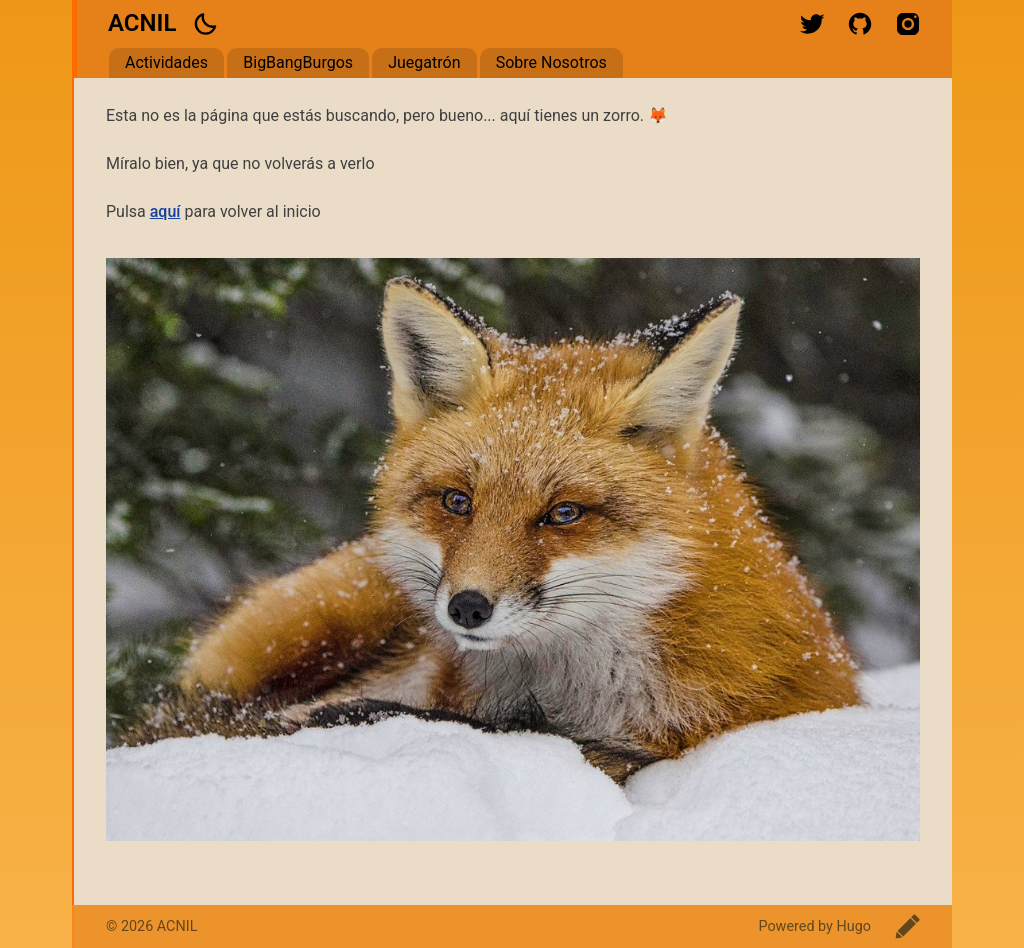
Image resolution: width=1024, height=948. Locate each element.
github (860, 24)
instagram (908, 24)
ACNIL (142, 23)
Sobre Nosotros (551, 62)
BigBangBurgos (298, 62)
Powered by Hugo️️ (814, 926)
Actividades (166, 62)
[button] (205, 24)
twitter (812, 24)
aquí (165, 211)
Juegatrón (424, 62)
